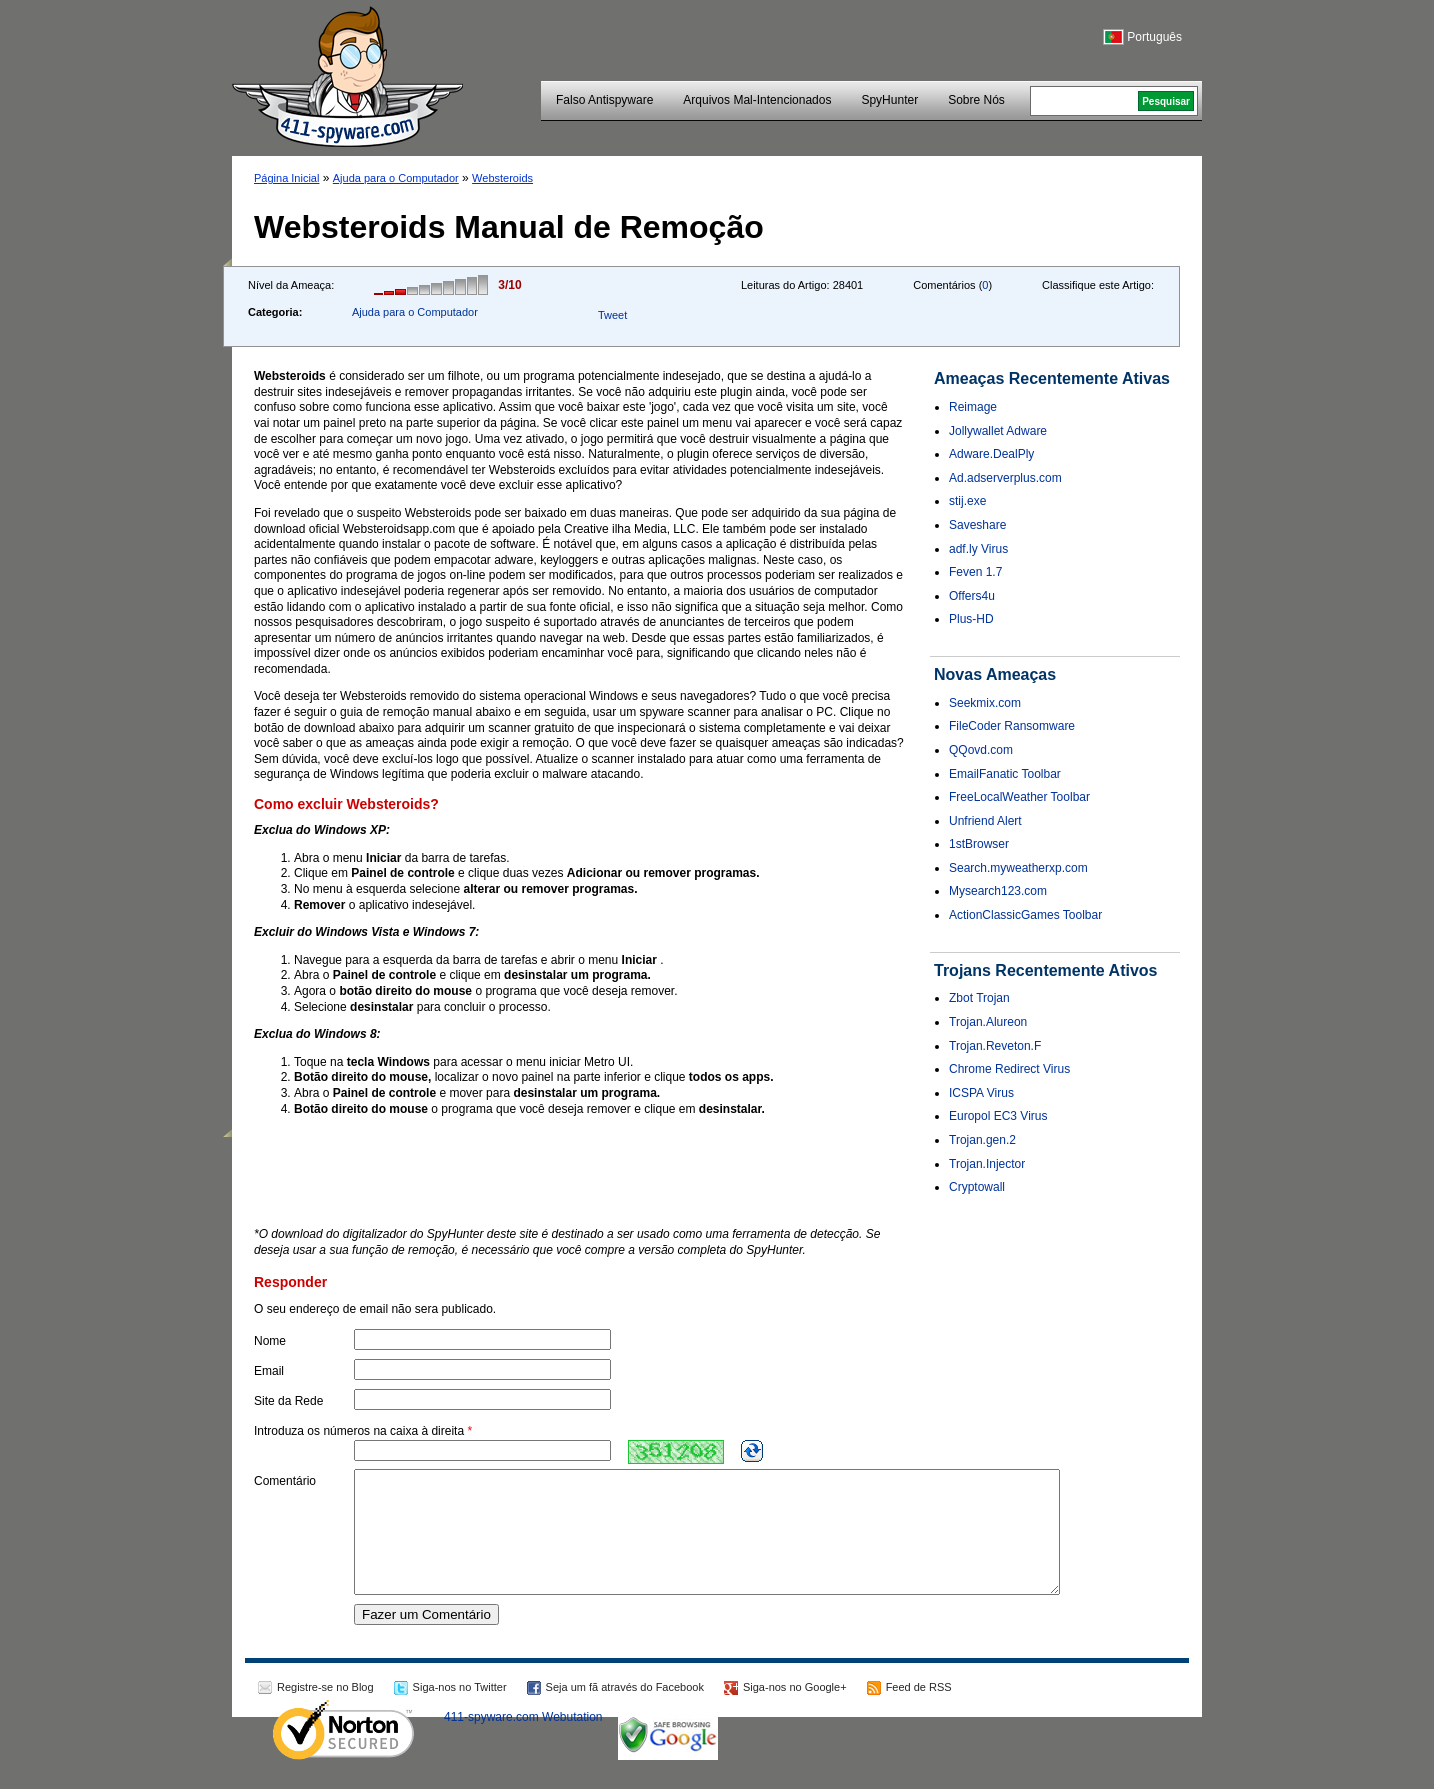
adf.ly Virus (978, 549)
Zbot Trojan (979, 998)
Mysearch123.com (998, 891)
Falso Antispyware (604, 100)
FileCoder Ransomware (1012, 726)
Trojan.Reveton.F (995, 1046)
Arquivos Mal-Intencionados (757, 100)
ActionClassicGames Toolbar (1025, 915)
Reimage (973, 407)
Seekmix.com (985, 703)
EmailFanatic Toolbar (1005, 774)
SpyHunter (889, 100)
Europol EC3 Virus (998, 1116)
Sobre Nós (976, 100)
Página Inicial (286, 178)
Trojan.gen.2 (982, 1140)
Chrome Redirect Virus (1009, 1069)
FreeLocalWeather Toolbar (1019, 797)
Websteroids (502, 178)
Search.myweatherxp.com (1018, 868)
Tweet (612, 315)
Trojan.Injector (987, 1164)
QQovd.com (981, 750)
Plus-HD (971, 619)
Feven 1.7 (975, 572)
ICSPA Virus (981, 1093)
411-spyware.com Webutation (523, 1741)
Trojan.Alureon (988, 1022)
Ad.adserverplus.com (1005, 478)
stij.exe (967, 501)
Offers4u (972, 596)
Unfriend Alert (985, 821)
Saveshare (977, 525)
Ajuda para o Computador (396, 178)
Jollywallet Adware (998, 431)
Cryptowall (977, 1187)
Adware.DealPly (991, 454)
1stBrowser (979, 844)
